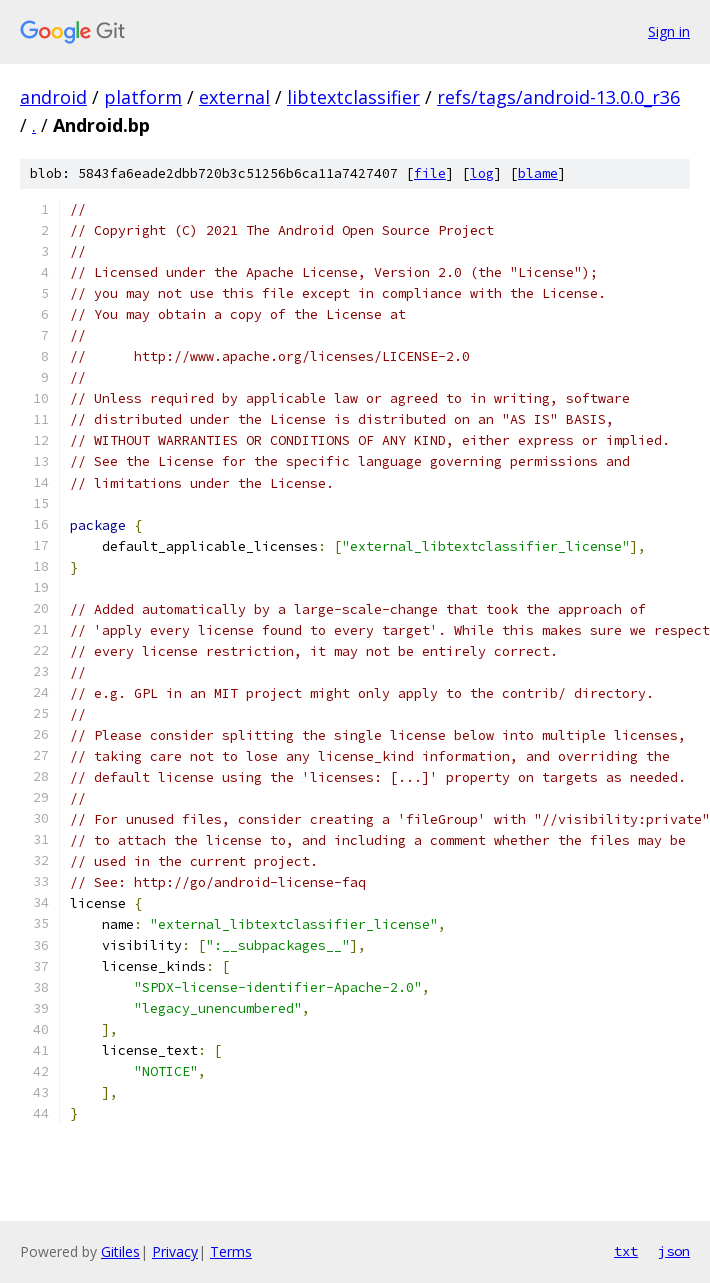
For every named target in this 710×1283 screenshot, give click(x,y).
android (53, 97)
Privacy (175, 1251)
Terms (231, 1251)
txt (626, 1251)
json (674, 1251)
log (482, 173)
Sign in (669, 31)
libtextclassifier (353, 97)
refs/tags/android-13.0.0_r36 (558, 97)
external (234, 97)
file (430, 173)
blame (538, 173)
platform (143, 97)
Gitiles (120, 1251)
